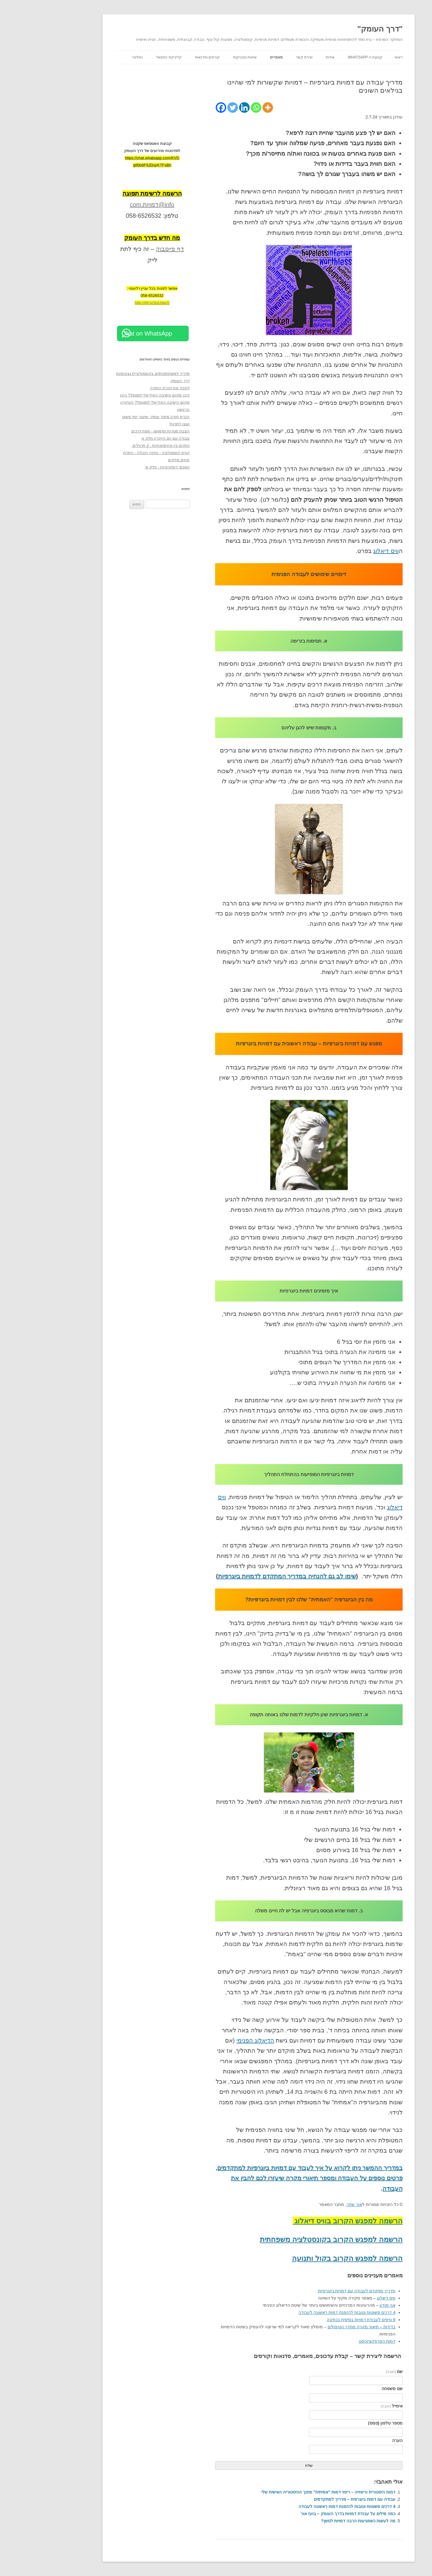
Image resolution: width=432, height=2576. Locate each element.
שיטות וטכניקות (202, 57)
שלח (266, 2465)
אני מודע (345, 2305)
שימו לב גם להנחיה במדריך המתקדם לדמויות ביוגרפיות (245, 1576)
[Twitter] (190, 107)
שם (351, 2371)
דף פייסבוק (127, 249)
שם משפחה (349, 2388)
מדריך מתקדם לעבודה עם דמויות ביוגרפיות (314, 2290)
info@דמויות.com (109, 204)
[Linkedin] (201, 107)
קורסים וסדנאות (164, 57)
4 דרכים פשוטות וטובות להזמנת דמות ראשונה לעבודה (304, 2312)
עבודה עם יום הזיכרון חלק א (123, 438)
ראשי (356, 57)
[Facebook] (178, 107)
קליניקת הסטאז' (126, 57)
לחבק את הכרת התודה (127, 388)
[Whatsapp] (213, 107)
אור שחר (312, 2204)
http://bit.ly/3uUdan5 (109, 302)
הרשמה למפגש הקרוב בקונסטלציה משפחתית (288, 2239)
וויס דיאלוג (343, 551)
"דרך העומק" (337, 28)
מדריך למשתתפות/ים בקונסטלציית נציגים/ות (110, 373)
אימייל (349, 2406)
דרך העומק (137, 380)
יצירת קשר (261, 57)
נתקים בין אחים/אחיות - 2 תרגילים (118, 445)
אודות (287, 57)
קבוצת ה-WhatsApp (322, 57)
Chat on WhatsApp (104, 333)
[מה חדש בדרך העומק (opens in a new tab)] (109, 238)
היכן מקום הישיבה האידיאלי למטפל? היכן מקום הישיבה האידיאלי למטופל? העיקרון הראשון (112, 402)
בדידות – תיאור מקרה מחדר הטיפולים (319, 2326)
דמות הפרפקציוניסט (334, 2341)
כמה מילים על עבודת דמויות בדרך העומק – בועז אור (305, 2513)
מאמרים (233, 57)
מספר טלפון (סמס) (343, 2423)
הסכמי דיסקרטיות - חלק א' (124, 467)
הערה (355, 2440)
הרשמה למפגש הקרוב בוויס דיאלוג (305, 2221)
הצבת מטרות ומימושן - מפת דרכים (118, 431)
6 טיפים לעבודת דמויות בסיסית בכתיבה (318, 2319)
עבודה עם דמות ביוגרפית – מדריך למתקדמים (312, 2499)
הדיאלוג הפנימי (213, 2040)
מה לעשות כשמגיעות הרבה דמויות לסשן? (315, 2520)
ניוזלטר (94, 57)
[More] (225, 107)
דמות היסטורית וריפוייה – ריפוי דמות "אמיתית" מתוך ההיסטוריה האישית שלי (286, 2492)
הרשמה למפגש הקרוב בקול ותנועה (304, 2258)
